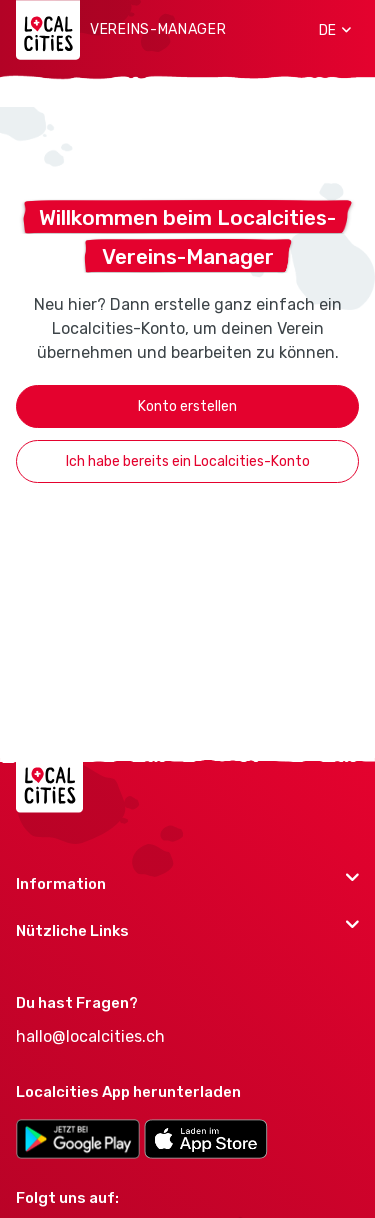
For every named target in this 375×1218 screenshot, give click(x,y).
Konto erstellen (187, 406)
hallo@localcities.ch (90, 1036)
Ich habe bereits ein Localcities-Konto (188, 461)
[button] (328, 30)
